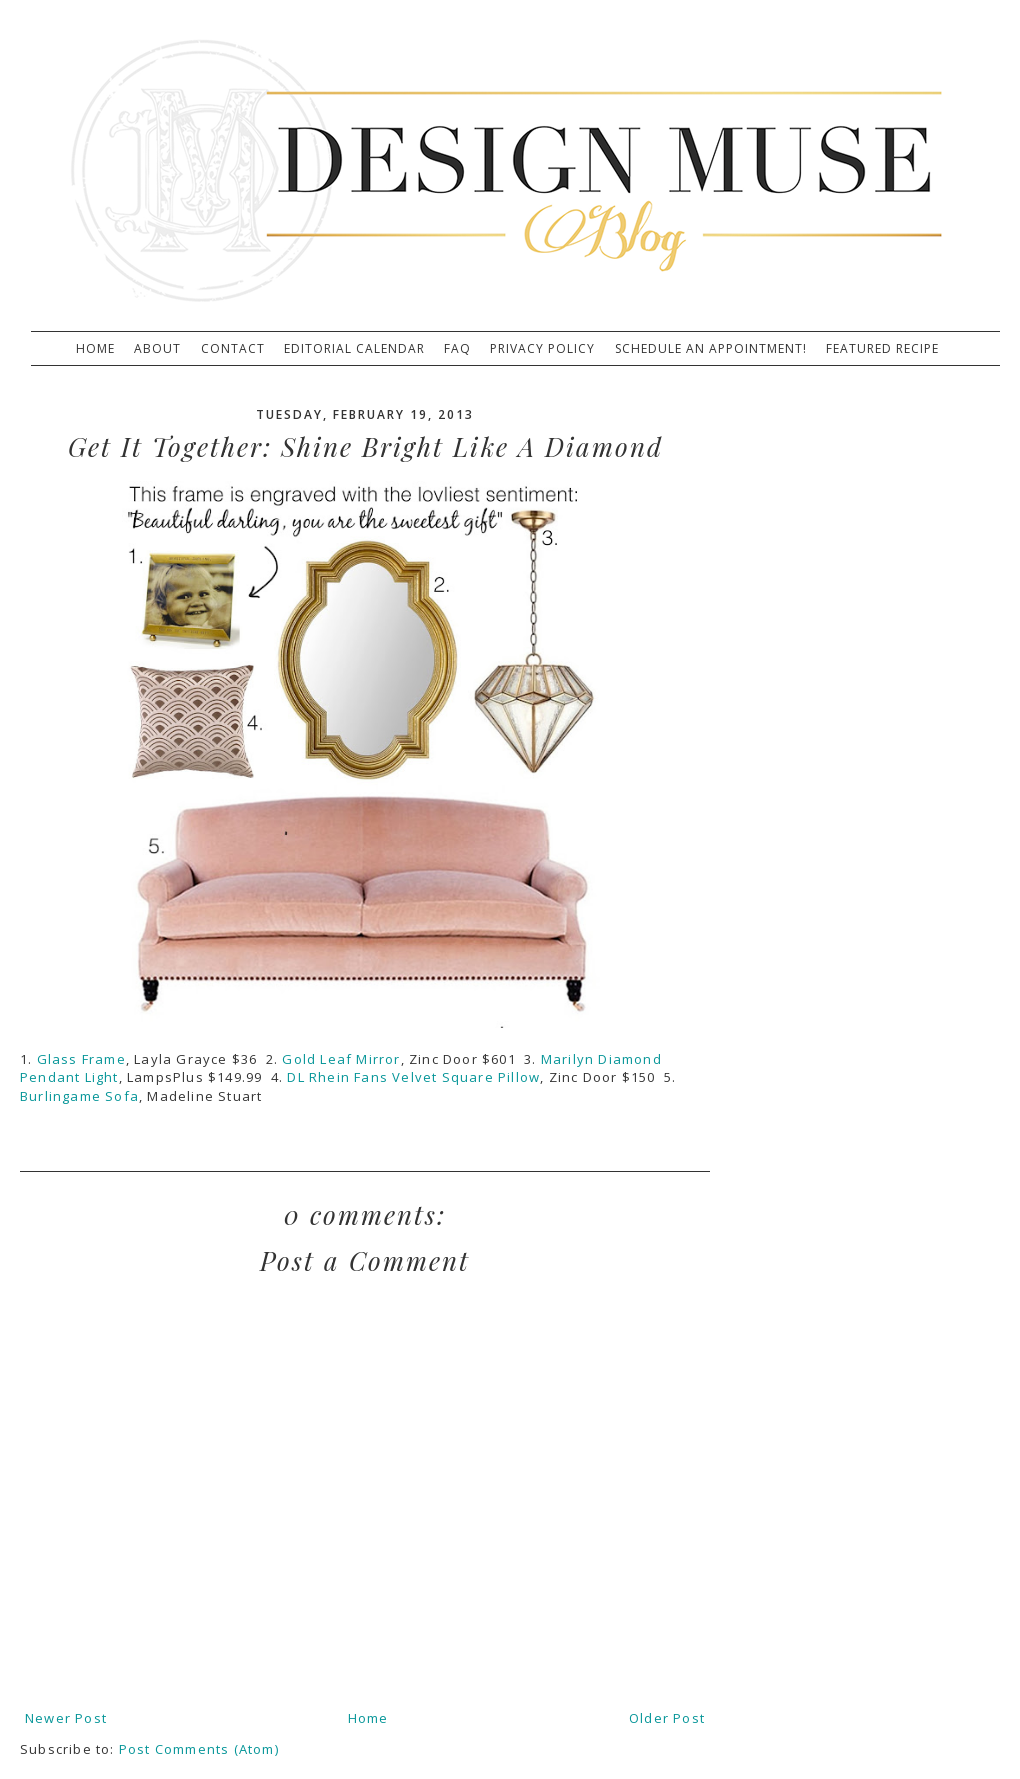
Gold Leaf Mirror (341, 1059)
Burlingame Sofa (79, 1096)
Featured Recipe (882, 349)
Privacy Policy (542, 349)
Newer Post (66, 1718)
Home (95, 349)
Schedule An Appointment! (711, 349)
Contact (233, 349)
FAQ (457, 349)
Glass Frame (81, 1059)
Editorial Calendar (354, 349)
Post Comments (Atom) (199, 1749)
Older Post (667, 1718)
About (157, 349)
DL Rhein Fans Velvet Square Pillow (413, 1077)
